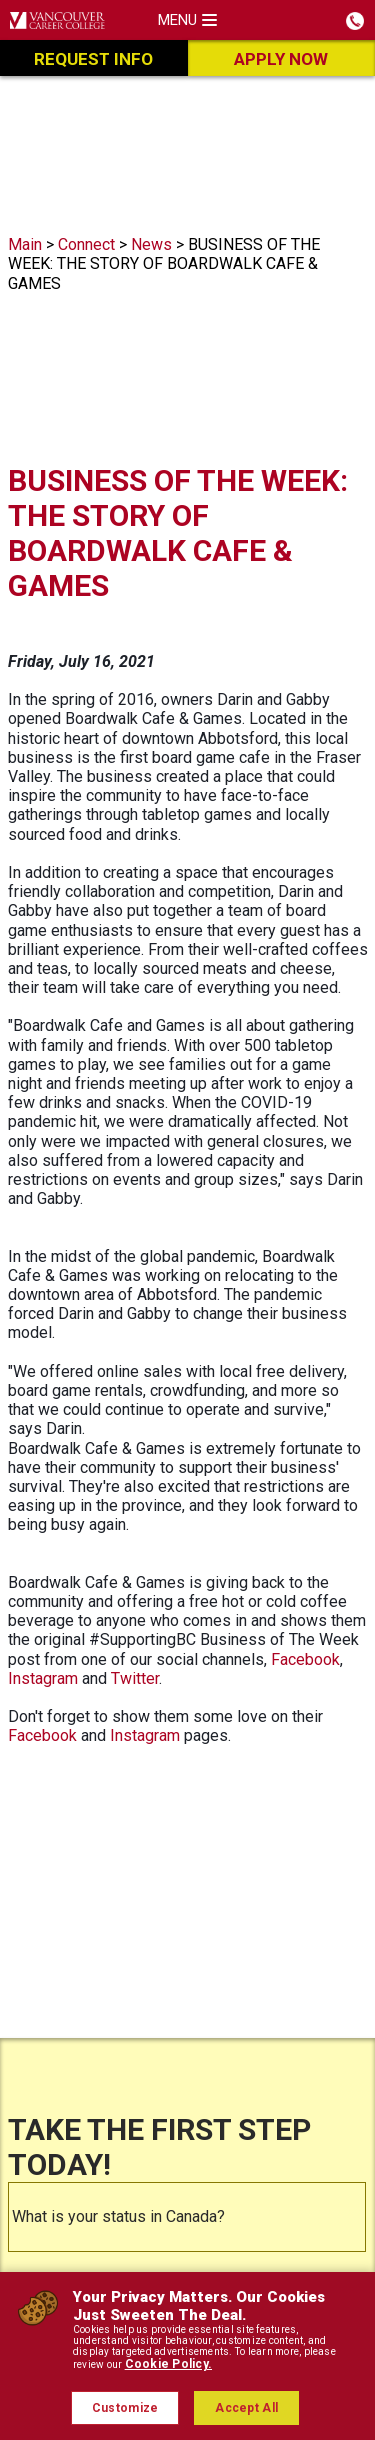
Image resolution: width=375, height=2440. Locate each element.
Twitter (135, 1678)
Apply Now (281, 59)
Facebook (305, 1659)
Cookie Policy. (168, 2364)
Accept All (246, 2408)
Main (25, 244)
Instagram (43, 1678)
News (151, 244)
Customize (125, 2408)
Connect (86, 244)
